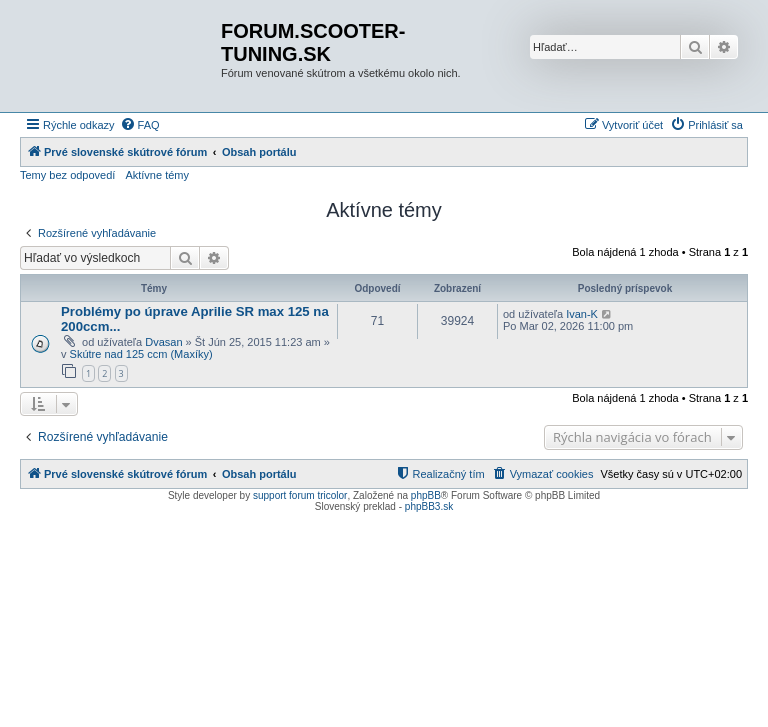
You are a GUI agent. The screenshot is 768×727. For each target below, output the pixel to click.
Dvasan (163, 342)
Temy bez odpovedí (67, 175)
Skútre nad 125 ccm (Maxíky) (141, 354)
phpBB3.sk (429, 506)
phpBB (426, 495)
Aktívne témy (157, 175)
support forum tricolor (300, 495)
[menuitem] (140, 125)
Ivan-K (582, 314)
